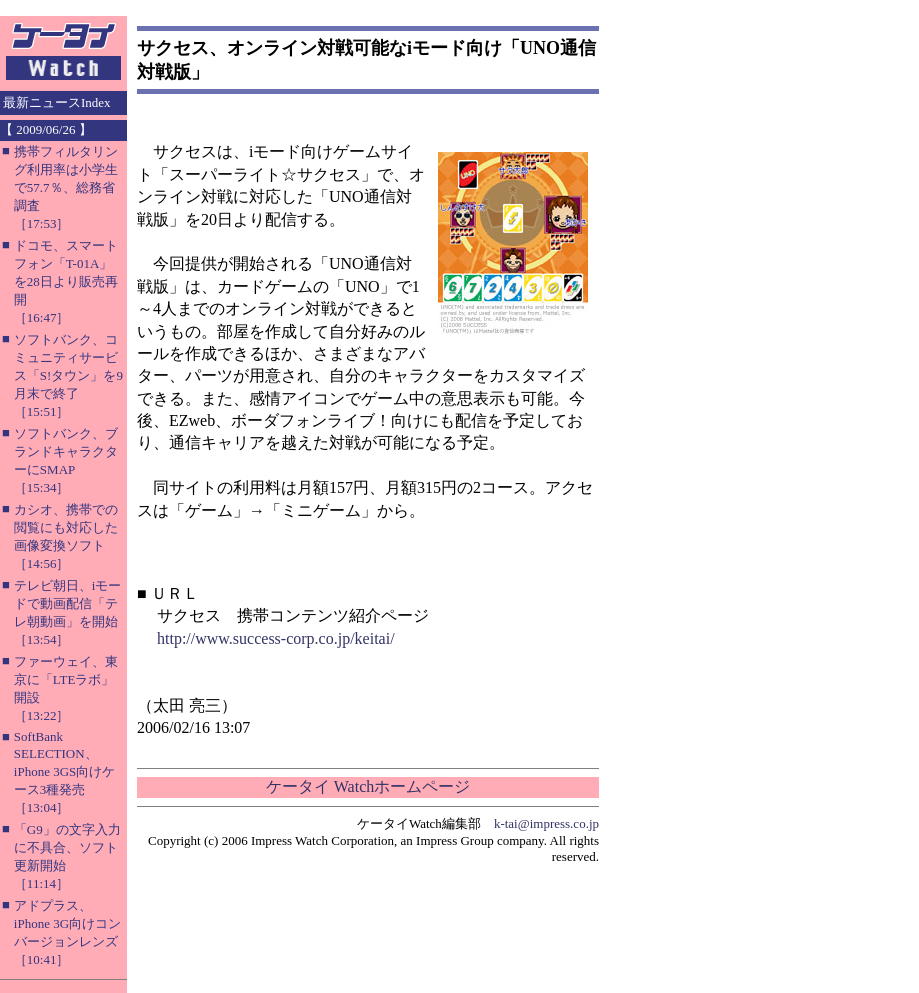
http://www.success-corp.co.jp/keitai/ (276, 638)
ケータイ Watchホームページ (368, 786)
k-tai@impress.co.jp (546, 823)
